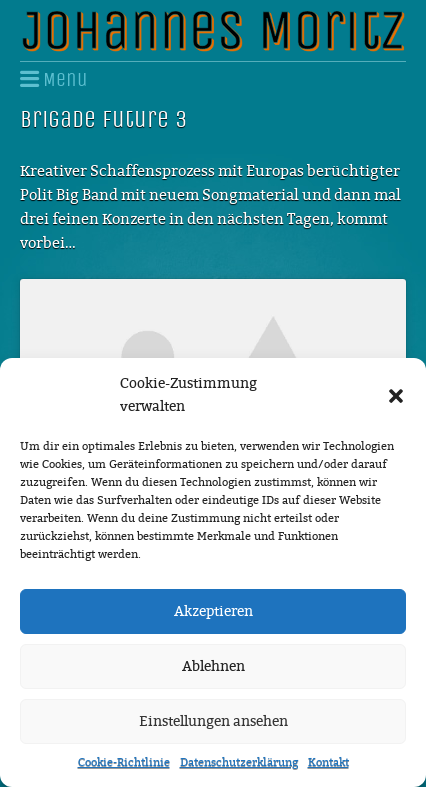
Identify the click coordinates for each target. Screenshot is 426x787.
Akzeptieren (213, 611)
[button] (396, 396)
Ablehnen (213, 666)
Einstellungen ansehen (213, 721)
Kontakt (328, 762)
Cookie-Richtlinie (124, 762)
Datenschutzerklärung (239, 762)
